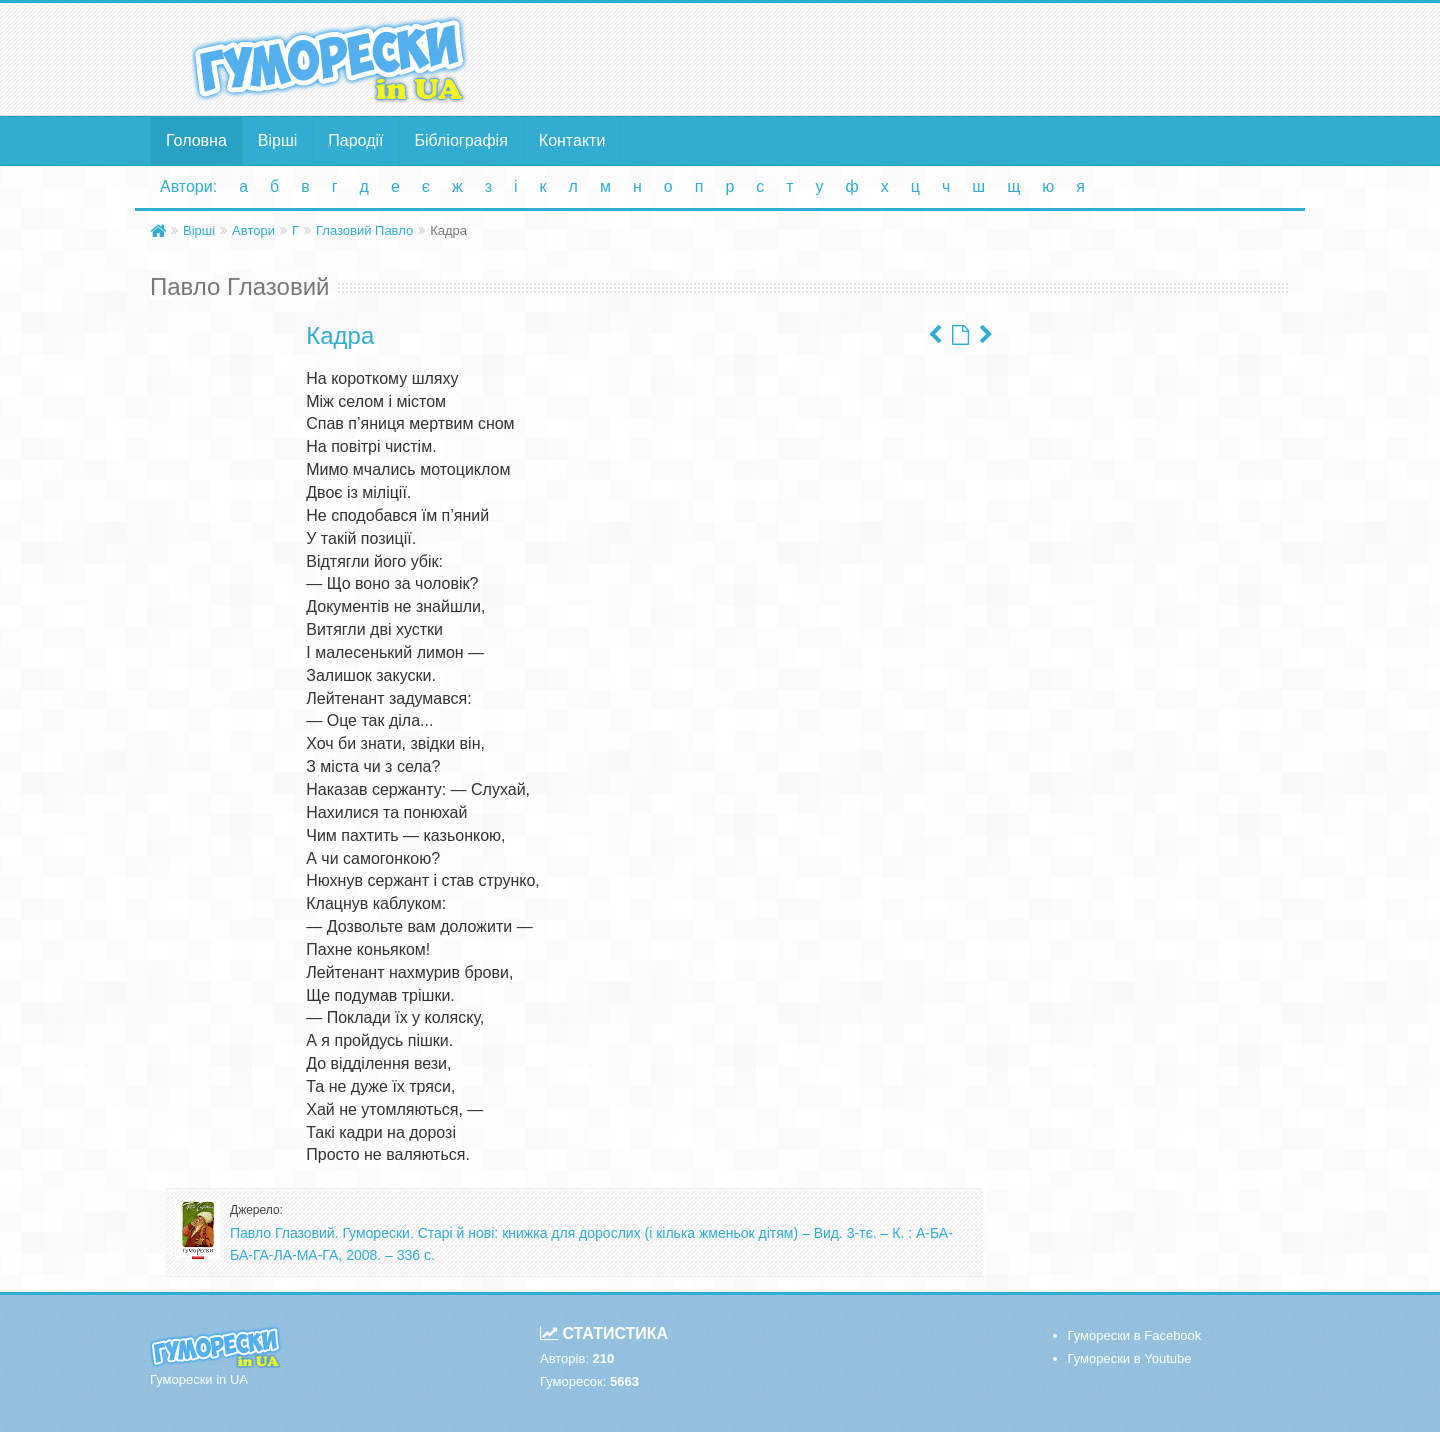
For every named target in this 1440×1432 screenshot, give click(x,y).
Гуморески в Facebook (1135, 1335)
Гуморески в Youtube (1130, 1358)
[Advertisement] (915, 58)
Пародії (355, 140)
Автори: (188, 186)
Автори (253, 230)
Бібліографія (461, 140)
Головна (196, 140)
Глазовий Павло (364, 230)
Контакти (572, 140)
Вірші (278, 140)
